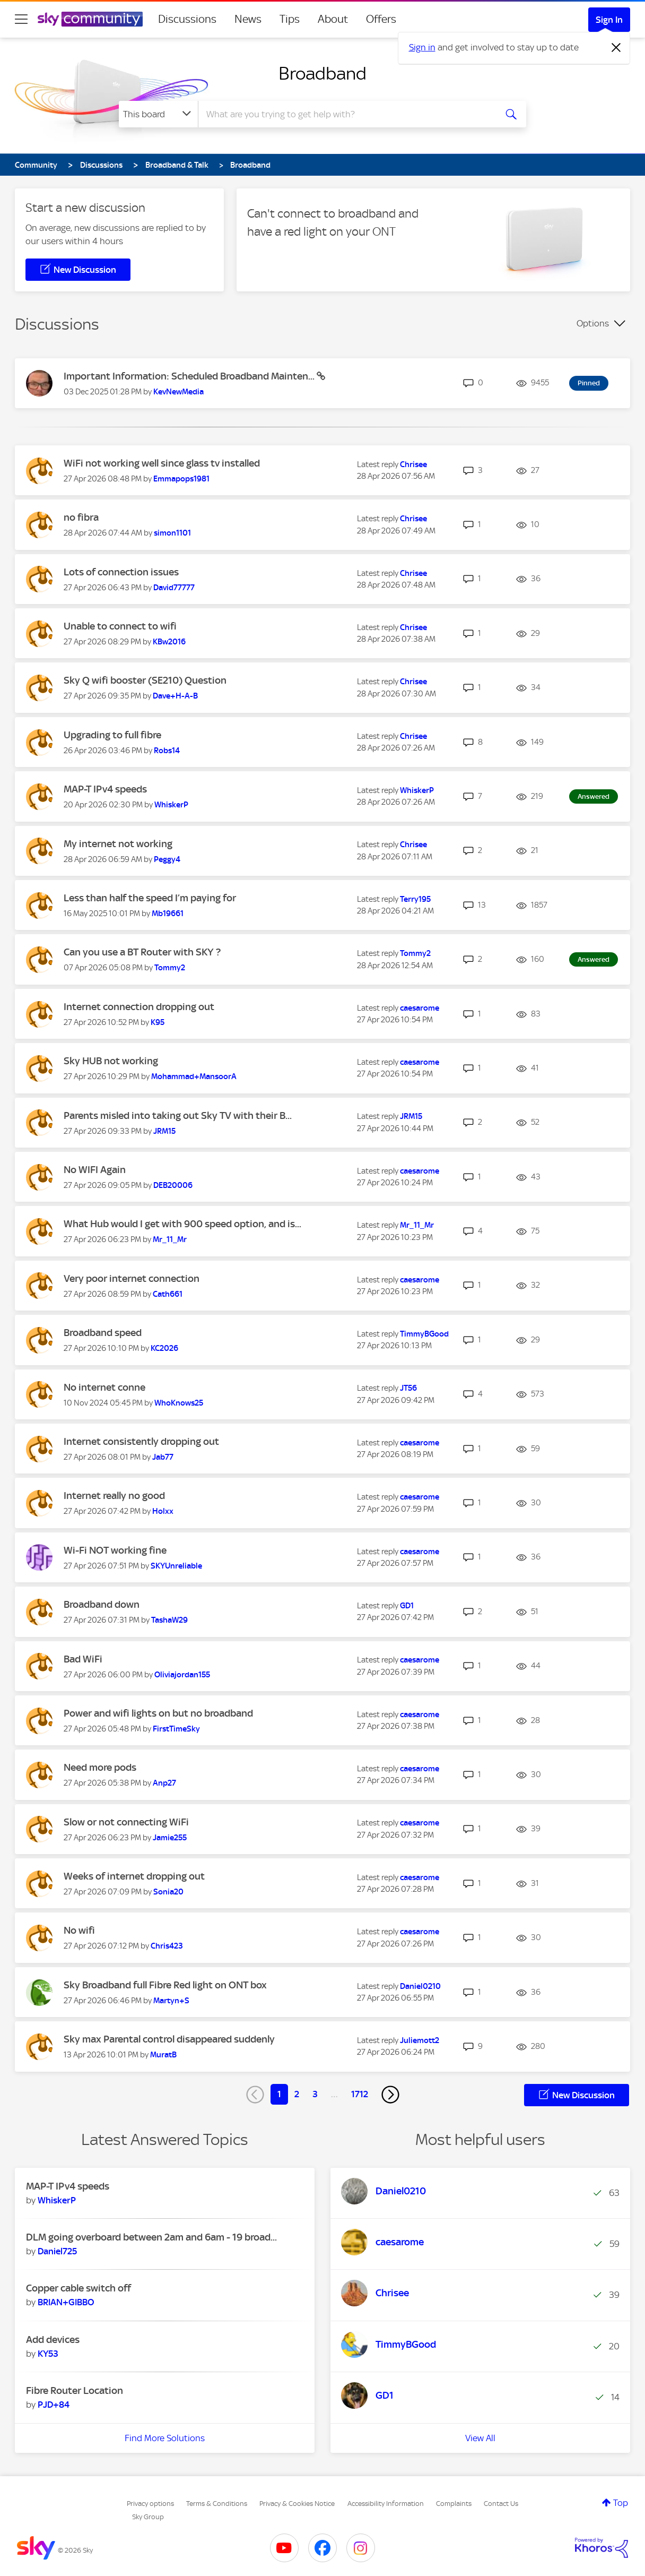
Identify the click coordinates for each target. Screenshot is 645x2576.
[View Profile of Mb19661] (168, 913)
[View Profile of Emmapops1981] (181, 479)
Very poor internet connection (131, 1278)
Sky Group (148, 2517)
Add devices (53, 2339)
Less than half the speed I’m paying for (150, 898)
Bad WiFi (83, 1659)
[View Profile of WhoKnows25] (178, 1403)
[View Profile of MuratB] (163, 2055)
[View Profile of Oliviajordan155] (182, 1674)
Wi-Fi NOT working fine (115, 1550)
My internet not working (118, 844)
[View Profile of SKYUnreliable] (176, 1566)
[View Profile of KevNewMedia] (178, 392)
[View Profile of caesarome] (419, 1008)
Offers (381, 19)
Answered (593, 796)
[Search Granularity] (158, 114)
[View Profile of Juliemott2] (419, 2040)
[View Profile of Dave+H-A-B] (175, 696)
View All (480, 2438)
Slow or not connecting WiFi (126, 1822)
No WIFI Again (95, 1170)
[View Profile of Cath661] (167, 1294)
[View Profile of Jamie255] (170, 1837)
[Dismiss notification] (616, 47)
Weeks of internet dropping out (134, 1876)
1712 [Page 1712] (359, 2094)
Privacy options (150, 2504)
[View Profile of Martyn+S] (171, 2000)
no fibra (81, 517)
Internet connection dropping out (139, 1007)
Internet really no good (114, 1495)
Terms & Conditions (216, 2504)
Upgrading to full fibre (112, 735)
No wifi (79, 1930)
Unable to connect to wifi (120, 626)
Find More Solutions (165, 2438)
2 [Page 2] (296, 2094)
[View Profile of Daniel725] (57, 2251)
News (248, 19)
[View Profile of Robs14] (167, 750)
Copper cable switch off (78, 2288)
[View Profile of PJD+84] (53, 2404)
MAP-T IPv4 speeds (105, 789)
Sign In (609, 19)
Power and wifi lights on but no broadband (158, 1713)
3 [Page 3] (315, 2094)
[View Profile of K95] (157, 1022)
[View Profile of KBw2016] (169, 642)
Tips (290, 19)
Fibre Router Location (74, 2390)
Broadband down (102, 1604)
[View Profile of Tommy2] (169, 967)
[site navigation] (21, 19)
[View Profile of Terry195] (415, 899)
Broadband (322, 73)
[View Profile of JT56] (408, 1388)
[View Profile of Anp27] (164, 1783)
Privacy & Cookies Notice (297, 2504)
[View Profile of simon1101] (172, 533)
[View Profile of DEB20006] (173, 1185)
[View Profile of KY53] (48, 2353)
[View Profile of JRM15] (164, 1131)
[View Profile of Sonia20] (168, 1892)
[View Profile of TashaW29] (169, 1620)
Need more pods (100, 1767)
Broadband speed (103, 1332)
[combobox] (345, 114)
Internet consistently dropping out (141, 1441)
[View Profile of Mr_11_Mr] (170, 1239)
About (333, 19)
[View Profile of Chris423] (167, 1946)
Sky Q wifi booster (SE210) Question (145, 680)
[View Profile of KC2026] (164, 1348)
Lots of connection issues (121, 572)
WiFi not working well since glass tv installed (162, 463)
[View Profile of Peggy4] (167, 859)
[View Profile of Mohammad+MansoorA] (194, 1076)
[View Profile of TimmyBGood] (424, 1334)
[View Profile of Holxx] (162, 1511)
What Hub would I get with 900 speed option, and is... (182, 1224)
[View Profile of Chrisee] (413, 464)
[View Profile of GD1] (407, 1605)
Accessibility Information (385, 2504)
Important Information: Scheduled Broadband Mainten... (190, 376)
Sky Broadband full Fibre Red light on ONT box (165, 1985)
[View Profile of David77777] (174, 587)
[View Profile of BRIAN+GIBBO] (66, 2302)
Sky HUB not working (111, 1061)
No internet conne (104, 1387)
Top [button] (620, 2502)
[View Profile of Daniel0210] (420, 1986)
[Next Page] (390, 2094)
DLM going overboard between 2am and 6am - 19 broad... (151, 2237)
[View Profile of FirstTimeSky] (176, 1729)
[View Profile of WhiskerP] (171, 804)
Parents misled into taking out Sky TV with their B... (178, 1115)
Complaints (454, 2504)
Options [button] (593, 323)
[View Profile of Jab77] (162, 1457)
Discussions (187, 19)
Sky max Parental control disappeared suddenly (169, 2039)
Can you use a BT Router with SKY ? (142, 952)
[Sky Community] (90, 19)
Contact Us (501, 2504)
